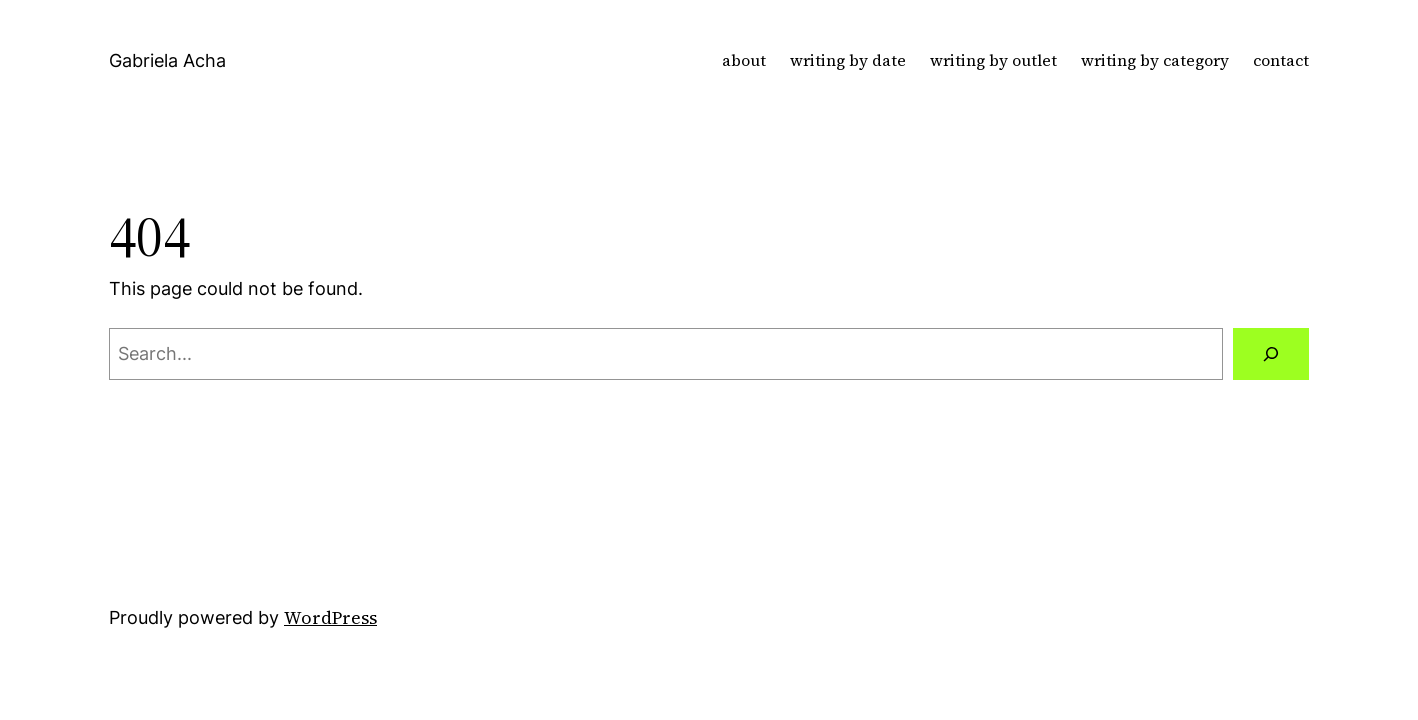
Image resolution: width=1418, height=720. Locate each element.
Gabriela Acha (167, 60)
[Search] (1271, 354)
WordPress (330, 617)
